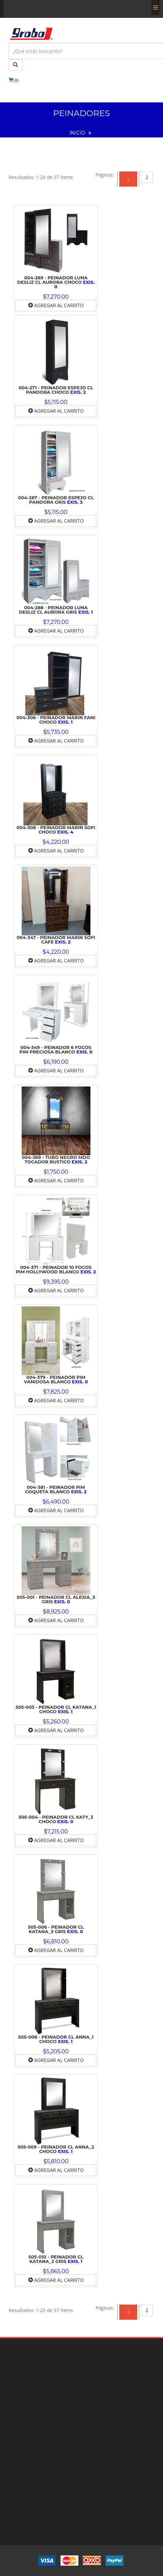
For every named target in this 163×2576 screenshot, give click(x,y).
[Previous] (105, 174)
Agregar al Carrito (56, 305)
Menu (155, 7)
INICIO (77, 133)
